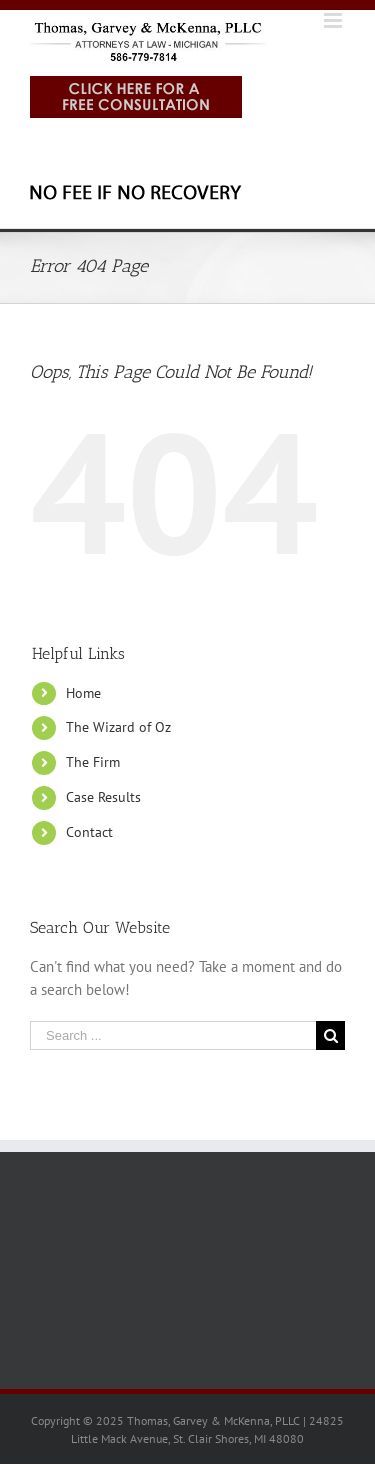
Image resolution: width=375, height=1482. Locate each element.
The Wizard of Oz (118, 727)
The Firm (93, 762)
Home (83, 693)
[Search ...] (173, 1035)
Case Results (103, 797)
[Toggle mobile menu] (334, 20)
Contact (89, 832)
